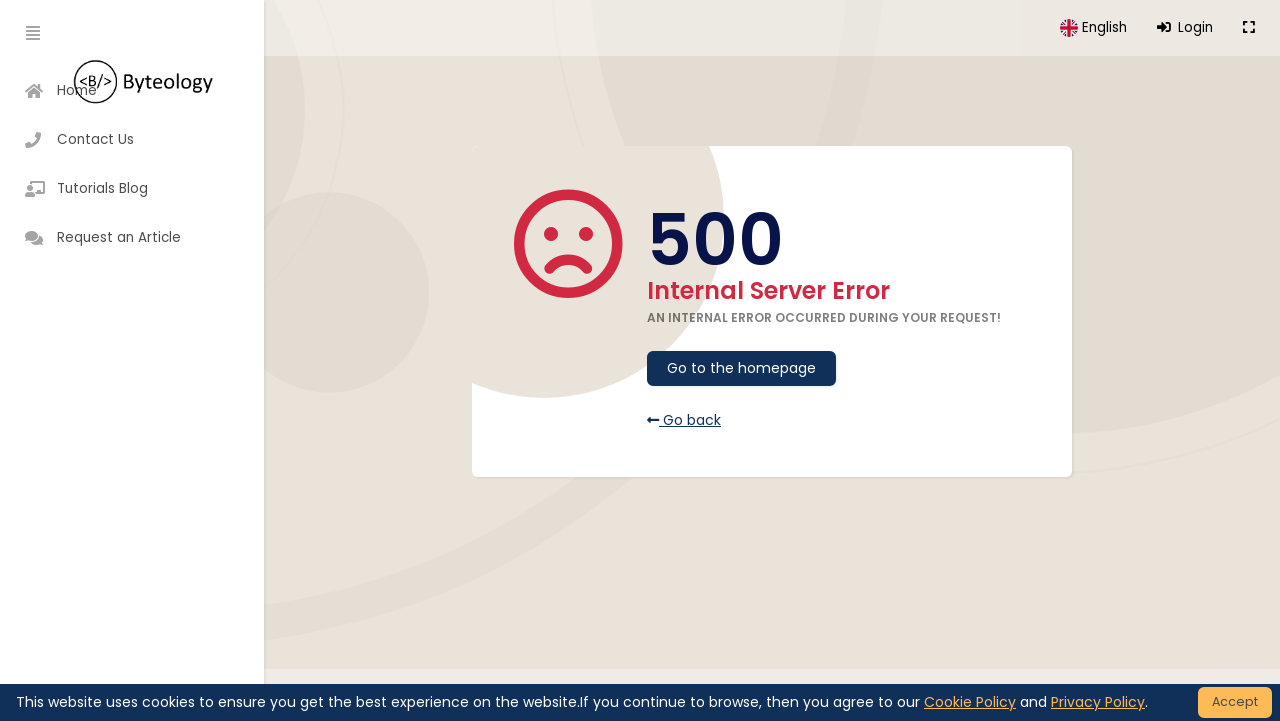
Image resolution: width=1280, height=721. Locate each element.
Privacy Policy (1098, 702)
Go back (684, 420)
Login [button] (1185, 27)
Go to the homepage (741, 368)
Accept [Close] (1235, 701)
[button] (1093, 28)
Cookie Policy (970, 702)
